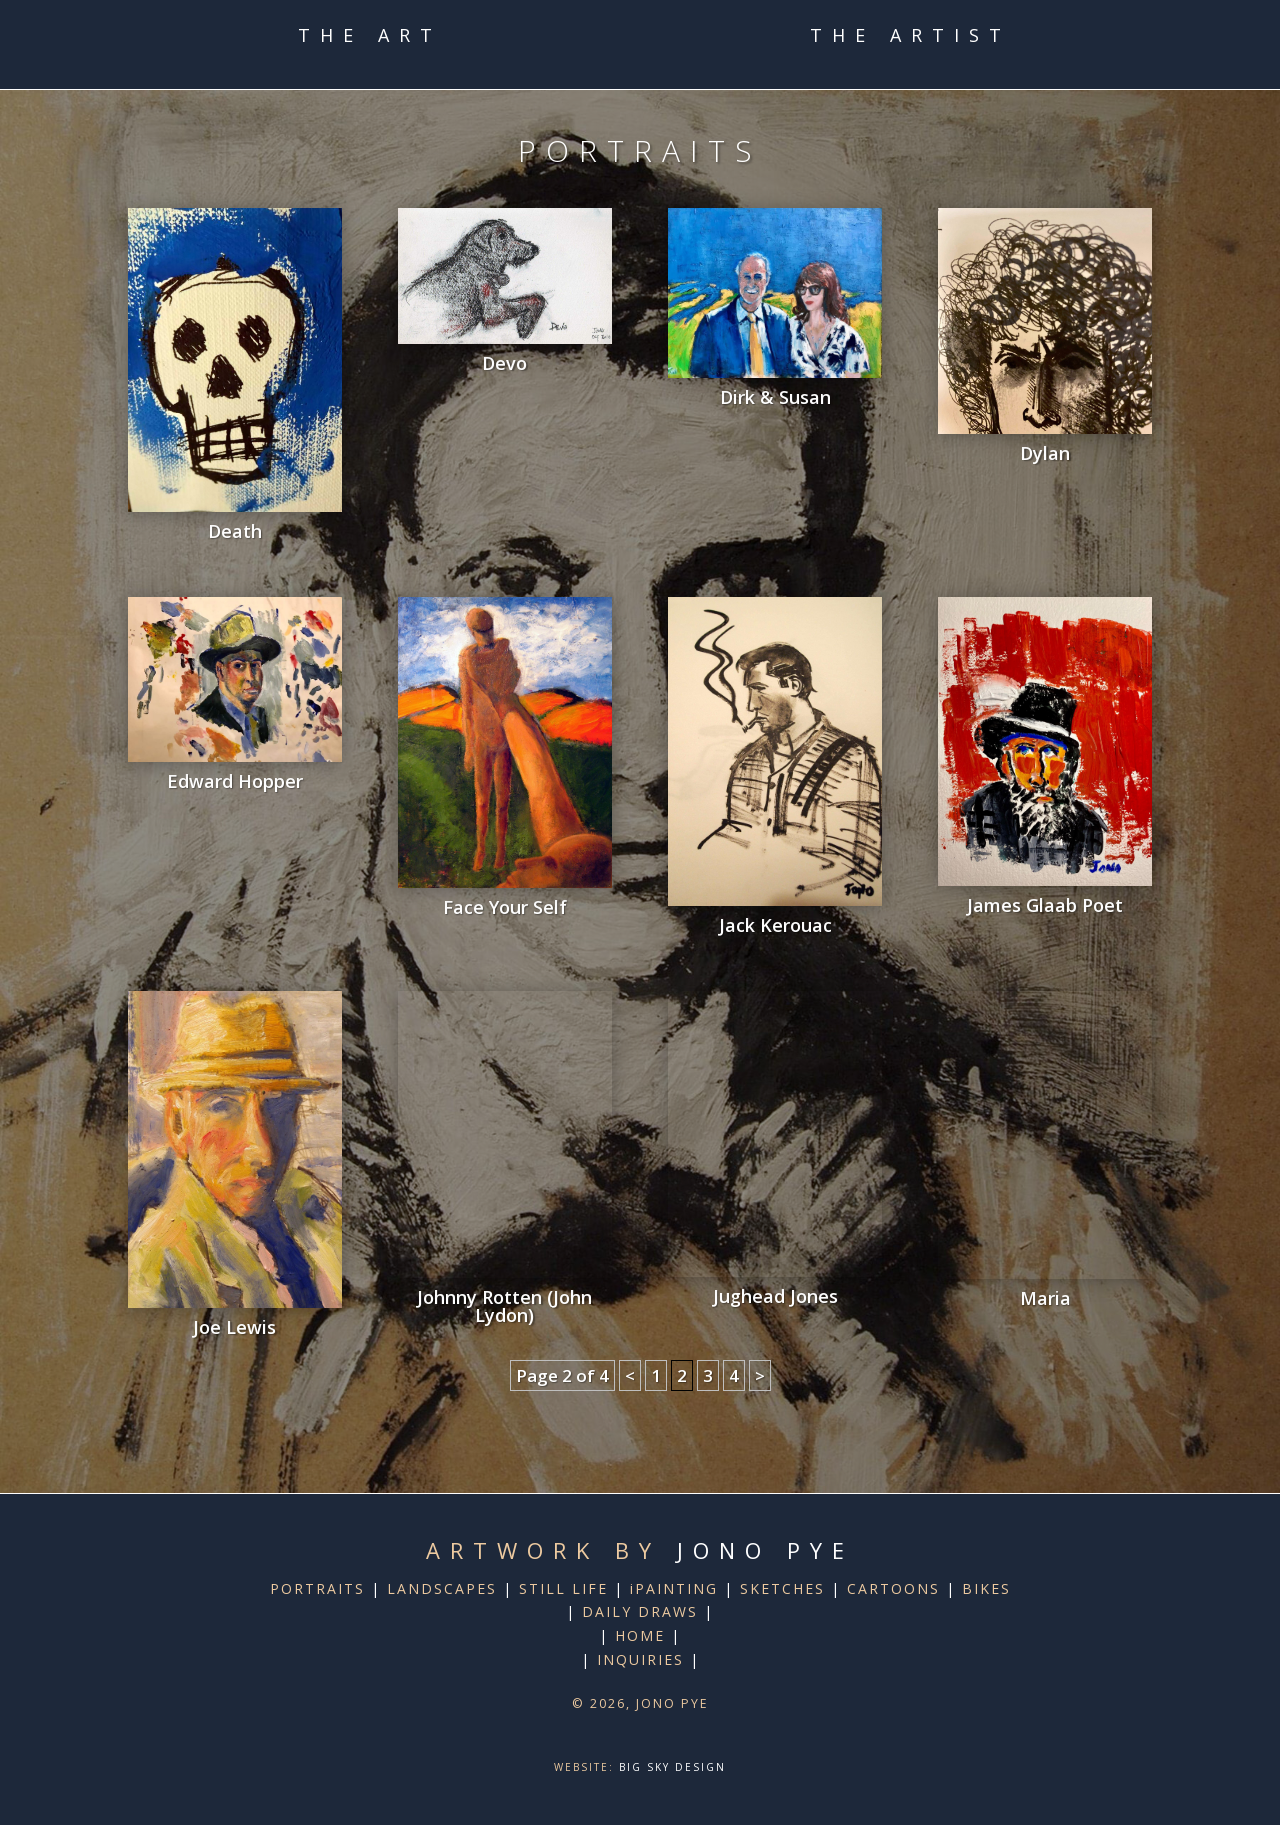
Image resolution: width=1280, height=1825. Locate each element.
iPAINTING (674, 1588)
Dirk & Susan (775, 397)
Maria (1045, 1298)
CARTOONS (893, 1588)
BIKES (986, 1588)
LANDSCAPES (442, 1588)
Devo (504, 363)
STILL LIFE (563, 1588)
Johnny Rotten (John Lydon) (504, 1306)
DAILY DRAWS (640, 1611)
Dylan (1045, 453)
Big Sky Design (672, 1767)
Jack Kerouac (775, 925)
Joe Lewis (234, 1327)
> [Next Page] (760, 1375)
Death (235, 531)
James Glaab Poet (1045, 905)
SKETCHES (782, 1588)
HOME (640, 1635)
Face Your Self (505, 907)
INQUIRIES (640, 1659)
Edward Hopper (235, 781)
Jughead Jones (775, 1296)
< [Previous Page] (630, 1375)
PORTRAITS (317, 1588)
